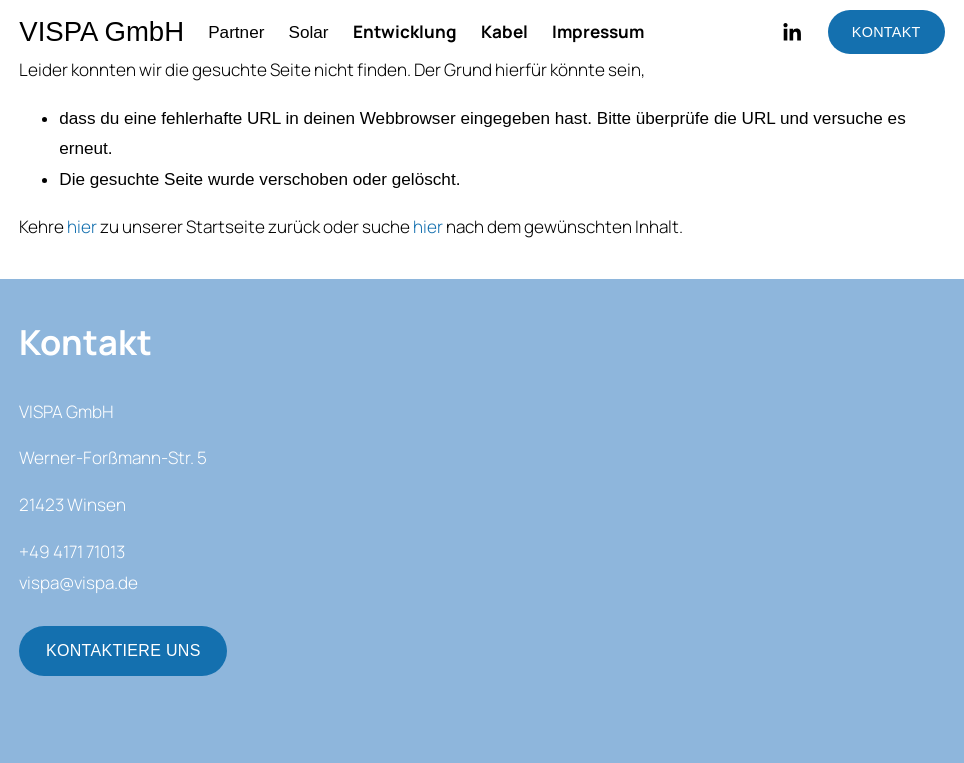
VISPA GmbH (101, 31)
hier (82, 226)
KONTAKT (886, 32)
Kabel (504, 31)
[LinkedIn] (791, 32)
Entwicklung (405, 31)
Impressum (598, 31)
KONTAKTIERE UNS (123, 650)
